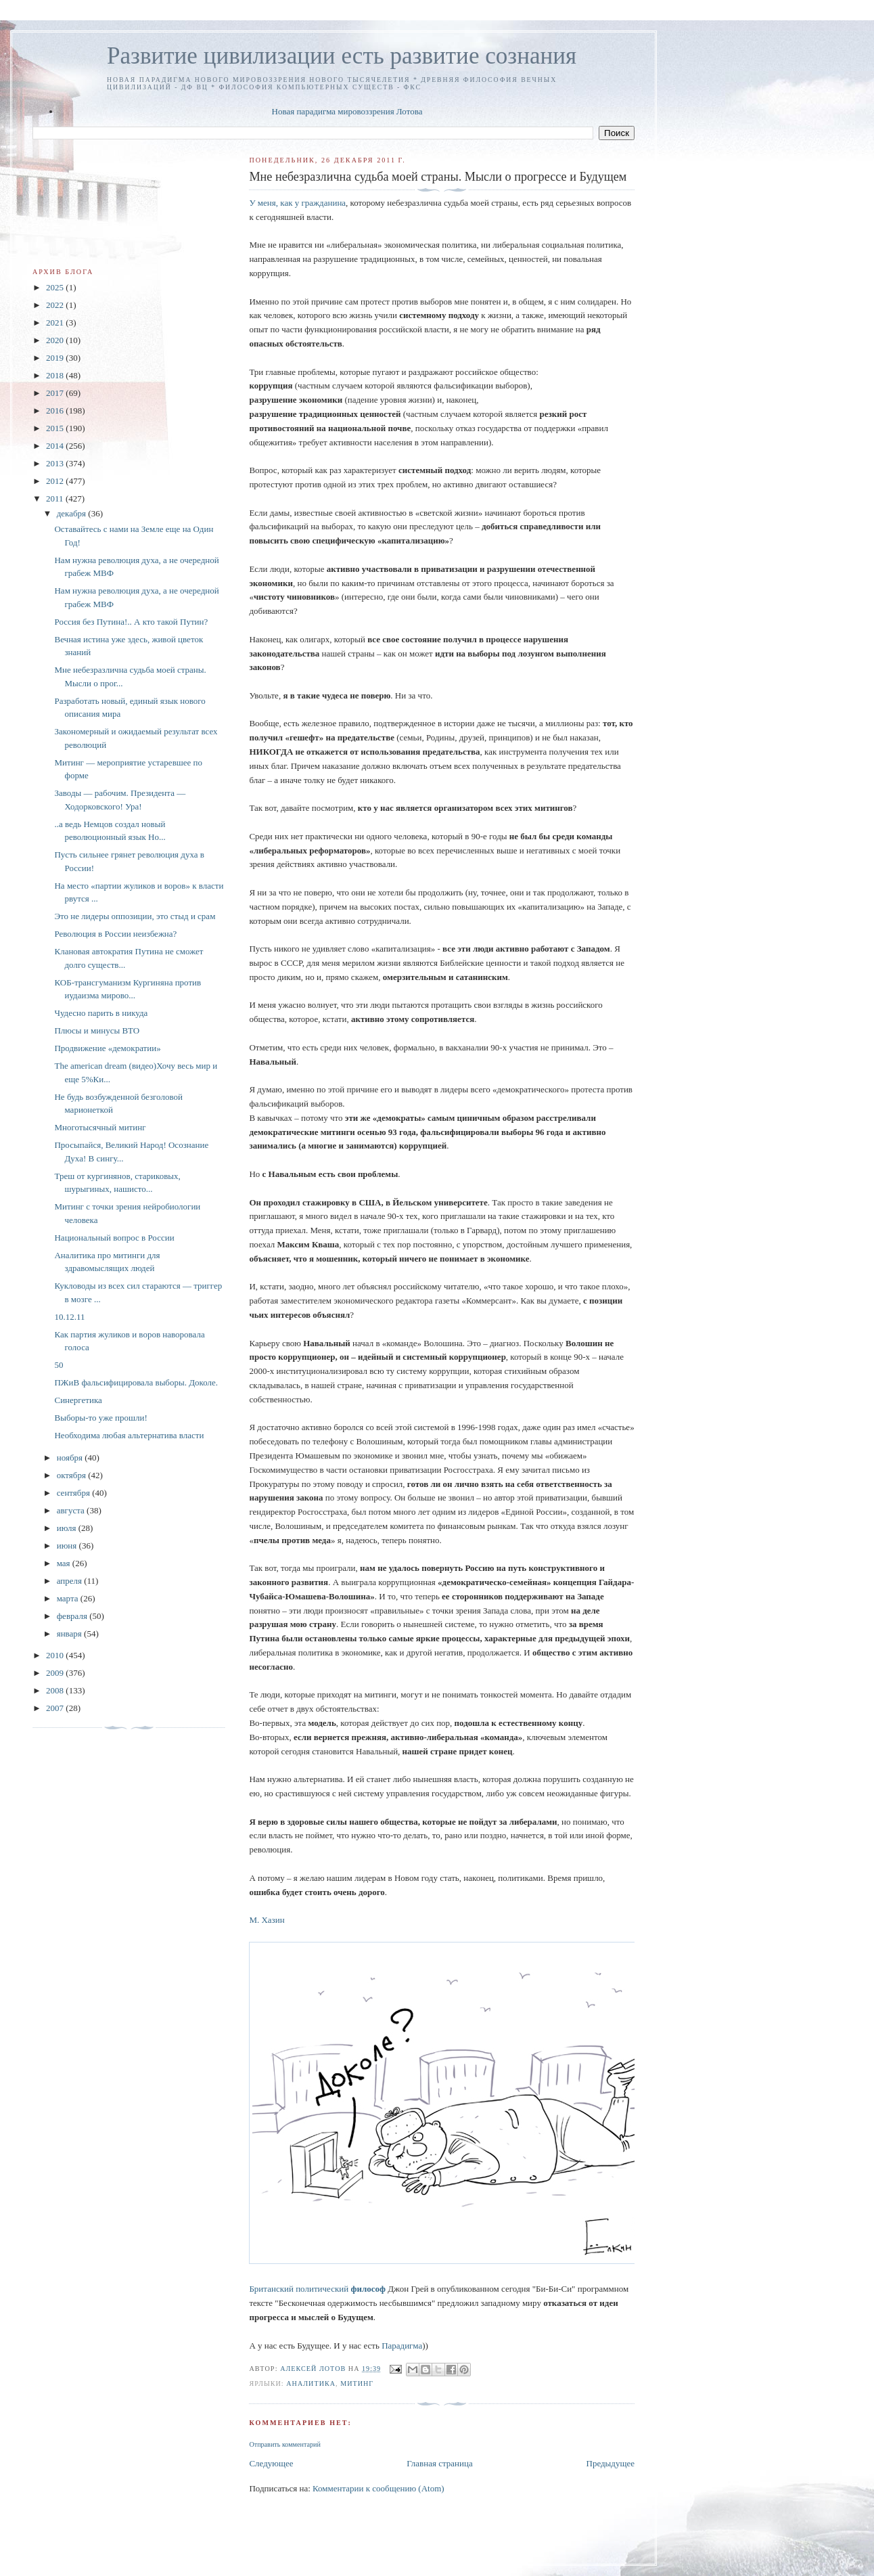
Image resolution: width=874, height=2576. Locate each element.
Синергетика (77, 1400)
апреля (71, 1581)
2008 (56, 1690)
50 (58, 1365)
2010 (56, 1655)
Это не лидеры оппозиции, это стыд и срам (134, 916)
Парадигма (402, 2345)
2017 (56, 393)
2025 (56, 287)
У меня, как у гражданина (297, 203)
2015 (56, 428)
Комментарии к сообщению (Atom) (378, 2488)
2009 (56, 1673)
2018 (56, 375)
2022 (56, 305)
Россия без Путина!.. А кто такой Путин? (131, 622)
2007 (56, 1708)
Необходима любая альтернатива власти (129, 1435)
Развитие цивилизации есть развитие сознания (341, 56)
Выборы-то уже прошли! (100, 1418)
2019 (56, 358)
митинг (356, 2383)
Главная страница (439, 2463)
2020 (56, 340)
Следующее (271, 2463)
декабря (73, 513)
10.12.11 (69, 1317)
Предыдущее (610, 2463)
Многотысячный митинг (99, 1127)
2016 (56, 410)
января (70, 1633)
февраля (73, 1616)
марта (68, 1598)
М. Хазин (266, 1920)
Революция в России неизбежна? (115, 934)
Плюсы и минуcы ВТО (96, 1030)
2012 (56, 481)
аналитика (311, 2383)
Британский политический (317, 2289)
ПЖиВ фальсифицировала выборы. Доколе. (136, 1382)
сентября (75, 1493)
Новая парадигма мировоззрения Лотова (347, 111)
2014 (56, 446)
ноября (71, 1457)
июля (67, 1528)
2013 (56, 463)
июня (68, 1545)
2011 (56, 498)
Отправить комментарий (284, 2444)
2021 (56, 322)
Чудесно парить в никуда (100, 1013)
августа (72, 1510)
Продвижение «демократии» (107, 1048)
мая (64, 1563)
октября (72, 1475)
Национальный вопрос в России (114, 1238)
